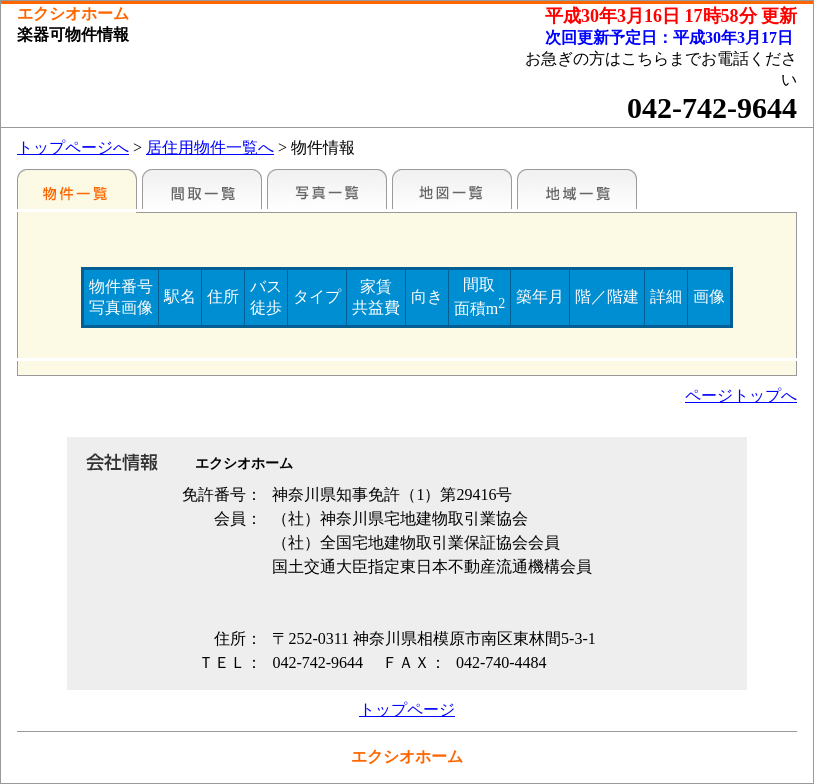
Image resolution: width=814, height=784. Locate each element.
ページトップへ (741, 395)
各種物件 (77, 189)
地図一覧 (452, 189)
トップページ (407, 709)
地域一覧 (577, 189)
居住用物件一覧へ (210, 147)
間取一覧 (202, 189)
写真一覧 (327, 189)
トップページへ (73, 147)
